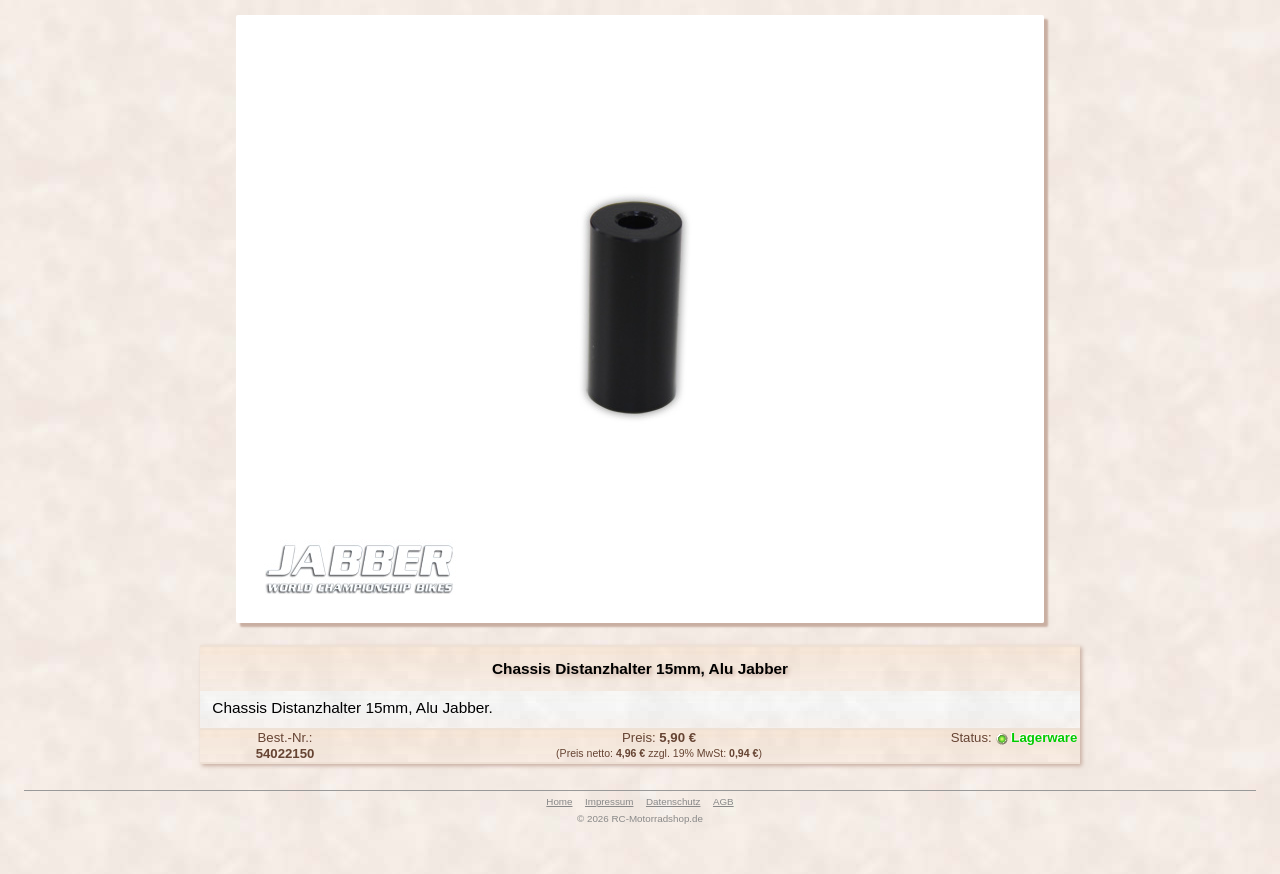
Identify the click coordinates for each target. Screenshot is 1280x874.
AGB (723, 801)
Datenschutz (673, 801)
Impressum (609, 801)
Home (559, 801)
